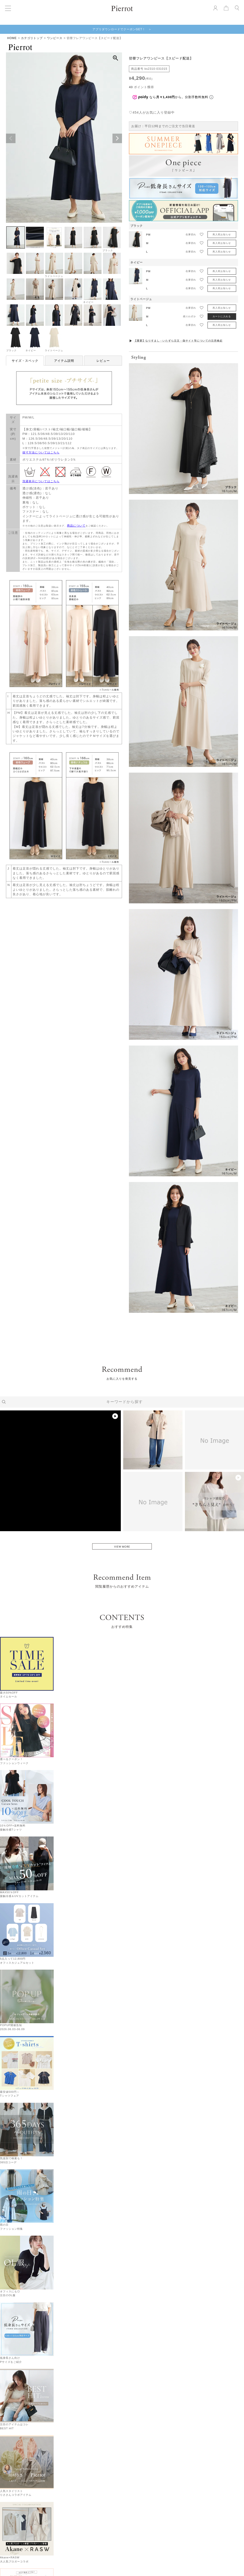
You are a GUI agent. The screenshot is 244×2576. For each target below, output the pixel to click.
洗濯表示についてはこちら (41, 444)
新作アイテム (111, 2418)
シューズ (30, 2468)
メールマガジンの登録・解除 (199, 2462)
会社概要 (185, 2418)
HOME (12, 38)
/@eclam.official (144, 2368)
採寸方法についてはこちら (41, 415)
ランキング (110, 2430)
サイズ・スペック (25, 360)
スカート (30, 2443)
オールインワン (35, 2455)
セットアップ (33, 2462)
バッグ (29, 2474)
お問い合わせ (188, 2455)
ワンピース (54, 38)
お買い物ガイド (190, 2430)
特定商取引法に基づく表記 (198, 2443)
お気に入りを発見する (122, 681)
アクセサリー (33, 2480)
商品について (76, 488)
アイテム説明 (64, 360)
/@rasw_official (120, 2368)
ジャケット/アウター (38, 2424)
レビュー (103, 360)
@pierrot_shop (99, 2368)
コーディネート (113, 2443)
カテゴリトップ (32, 38)
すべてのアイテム (36, 2418)
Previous (10, 138)
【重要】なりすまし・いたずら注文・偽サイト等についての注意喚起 (178, 340)
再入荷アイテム (113, 2424)
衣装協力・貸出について (196, 2436)
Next (117, 138)
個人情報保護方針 (191, 2449)
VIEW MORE (122, 849)
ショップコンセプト (193, 2424)
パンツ (29, 2436)
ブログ (107, 2436)
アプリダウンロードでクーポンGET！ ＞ (122, 29)
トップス (30, 2430)
